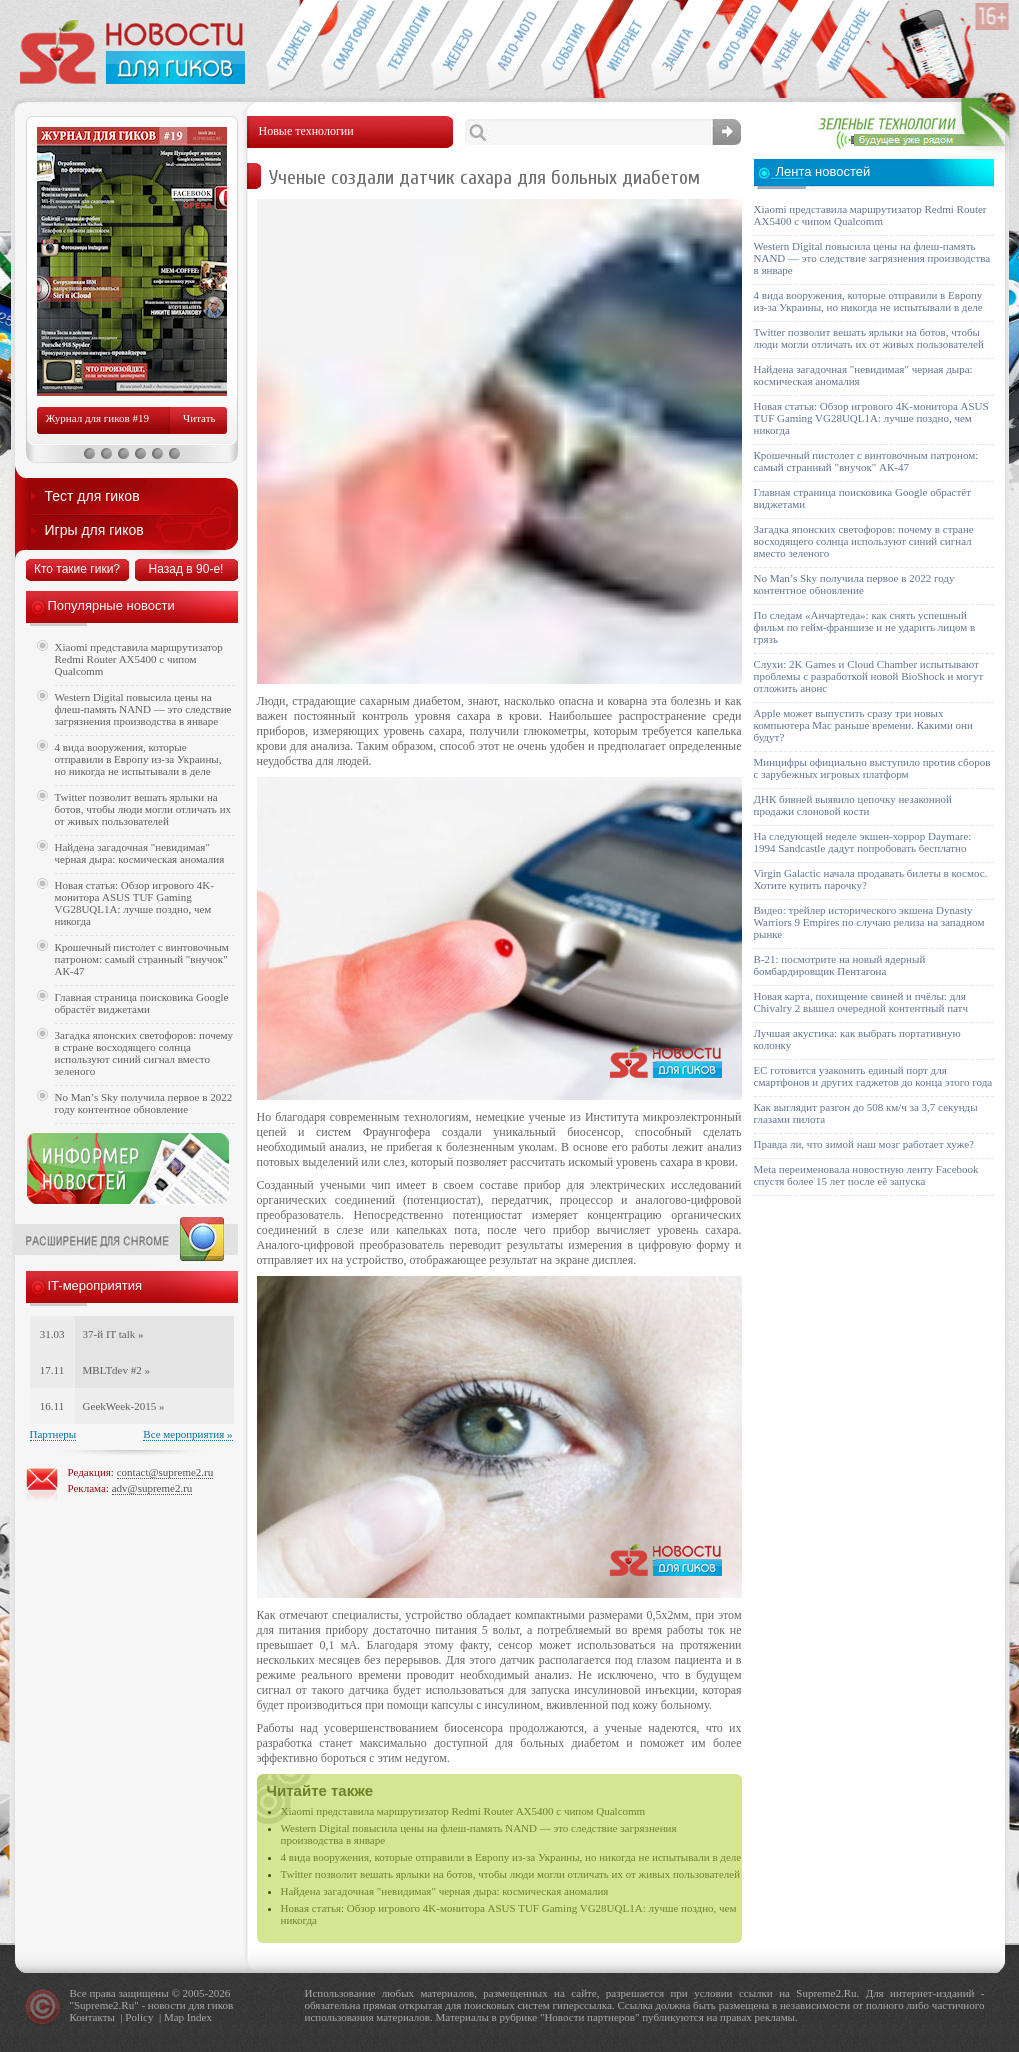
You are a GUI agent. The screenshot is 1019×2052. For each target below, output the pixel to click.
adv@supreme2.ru (152, 1488)
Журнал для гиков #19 (97, 418)
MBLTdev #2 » (116, 1370)
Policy (139, 2017)
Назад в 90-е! (186, 569)
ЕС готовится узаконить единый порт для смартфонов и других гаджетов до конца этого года (873, 1076)
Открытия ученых (788, 46)
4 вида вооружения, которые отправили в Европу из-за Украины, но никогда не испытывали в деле (511, 1857)
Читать (199, 418)
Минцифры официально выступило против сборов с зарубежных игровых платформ (872, 768)
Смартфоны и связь (348, 46)
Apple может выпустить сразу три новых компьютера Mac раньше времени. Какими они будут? (863, 725)
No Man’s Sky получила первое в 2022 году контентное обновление (144, 1103)
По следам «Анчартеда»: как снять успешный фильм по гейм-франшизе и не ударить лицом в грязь (865, 627)
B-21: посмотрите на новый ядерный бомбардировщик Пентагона (840, 965)
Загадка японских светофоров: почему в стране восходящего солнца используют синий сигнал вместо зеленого (144, 1053)
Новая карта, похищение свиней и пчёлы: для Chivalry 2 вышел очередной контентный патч (861, 1002)
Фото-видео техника (733, 46)
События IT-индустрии (568, 46)
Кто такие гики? (77, 569)
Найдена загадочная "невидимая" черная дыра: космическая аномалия (445, 1891)
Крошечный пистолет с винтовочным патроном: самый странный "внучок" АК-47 (142, 959)
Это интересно (853, 46)
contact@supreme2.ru (165, 1472)
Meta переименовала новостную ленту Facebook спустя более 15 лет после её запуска (866, 1175)
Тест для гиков (92, 496)
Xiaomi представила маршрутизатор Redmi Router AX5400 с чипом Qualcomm (463, 1811)
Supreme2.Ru (104, 2005)
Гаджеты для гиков (293, 46)
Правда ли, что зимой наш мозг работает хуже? (864, 1144)
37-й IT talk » (113, 1334)
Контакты (92, 2017)
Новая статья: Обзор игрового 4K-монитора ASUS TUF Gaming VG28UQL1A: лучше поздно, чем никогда (134, 903)
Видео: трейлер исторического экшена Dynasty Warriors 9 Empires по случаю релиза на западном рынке (869, 922)
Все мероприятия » (187, 1434)
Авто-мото (513, 46)
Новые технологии (403, 46)
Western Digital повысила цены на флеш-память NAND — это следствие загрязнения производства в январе (143, 709)
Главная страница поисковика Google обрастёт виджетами (142, 1003)
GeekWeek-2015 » (124, 1406)
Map (174, 2017)
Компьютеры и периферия (458, 46)
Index (199, 2017)
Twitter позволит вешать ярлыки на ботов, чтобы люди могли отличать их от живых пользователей (511, 1874)
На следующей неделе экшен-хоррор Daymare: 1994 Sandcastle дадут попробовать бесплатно (863, 842)
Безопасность (678, 46)
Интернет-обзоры (623, 46)
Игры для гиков (94, 530)
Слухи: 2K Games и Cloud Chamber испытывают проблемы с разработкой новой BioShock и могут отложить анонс (869, 676)
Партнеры (53, 1434)
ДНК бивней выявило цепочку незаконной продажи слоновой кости (853, 805)
